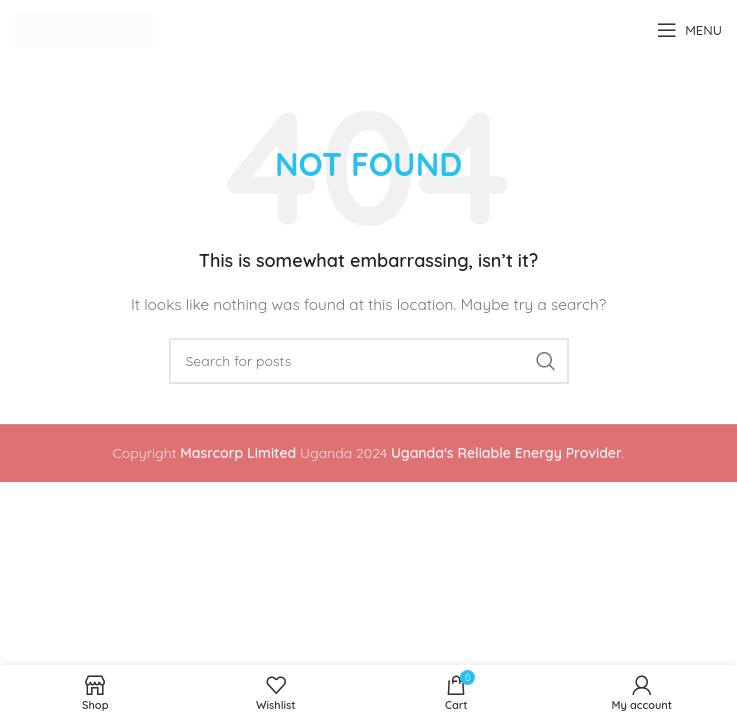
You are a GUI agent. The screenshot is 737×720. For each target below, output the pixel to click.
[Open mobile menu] (689, 30)
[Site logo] (84, 29)
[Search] (369, 361)
